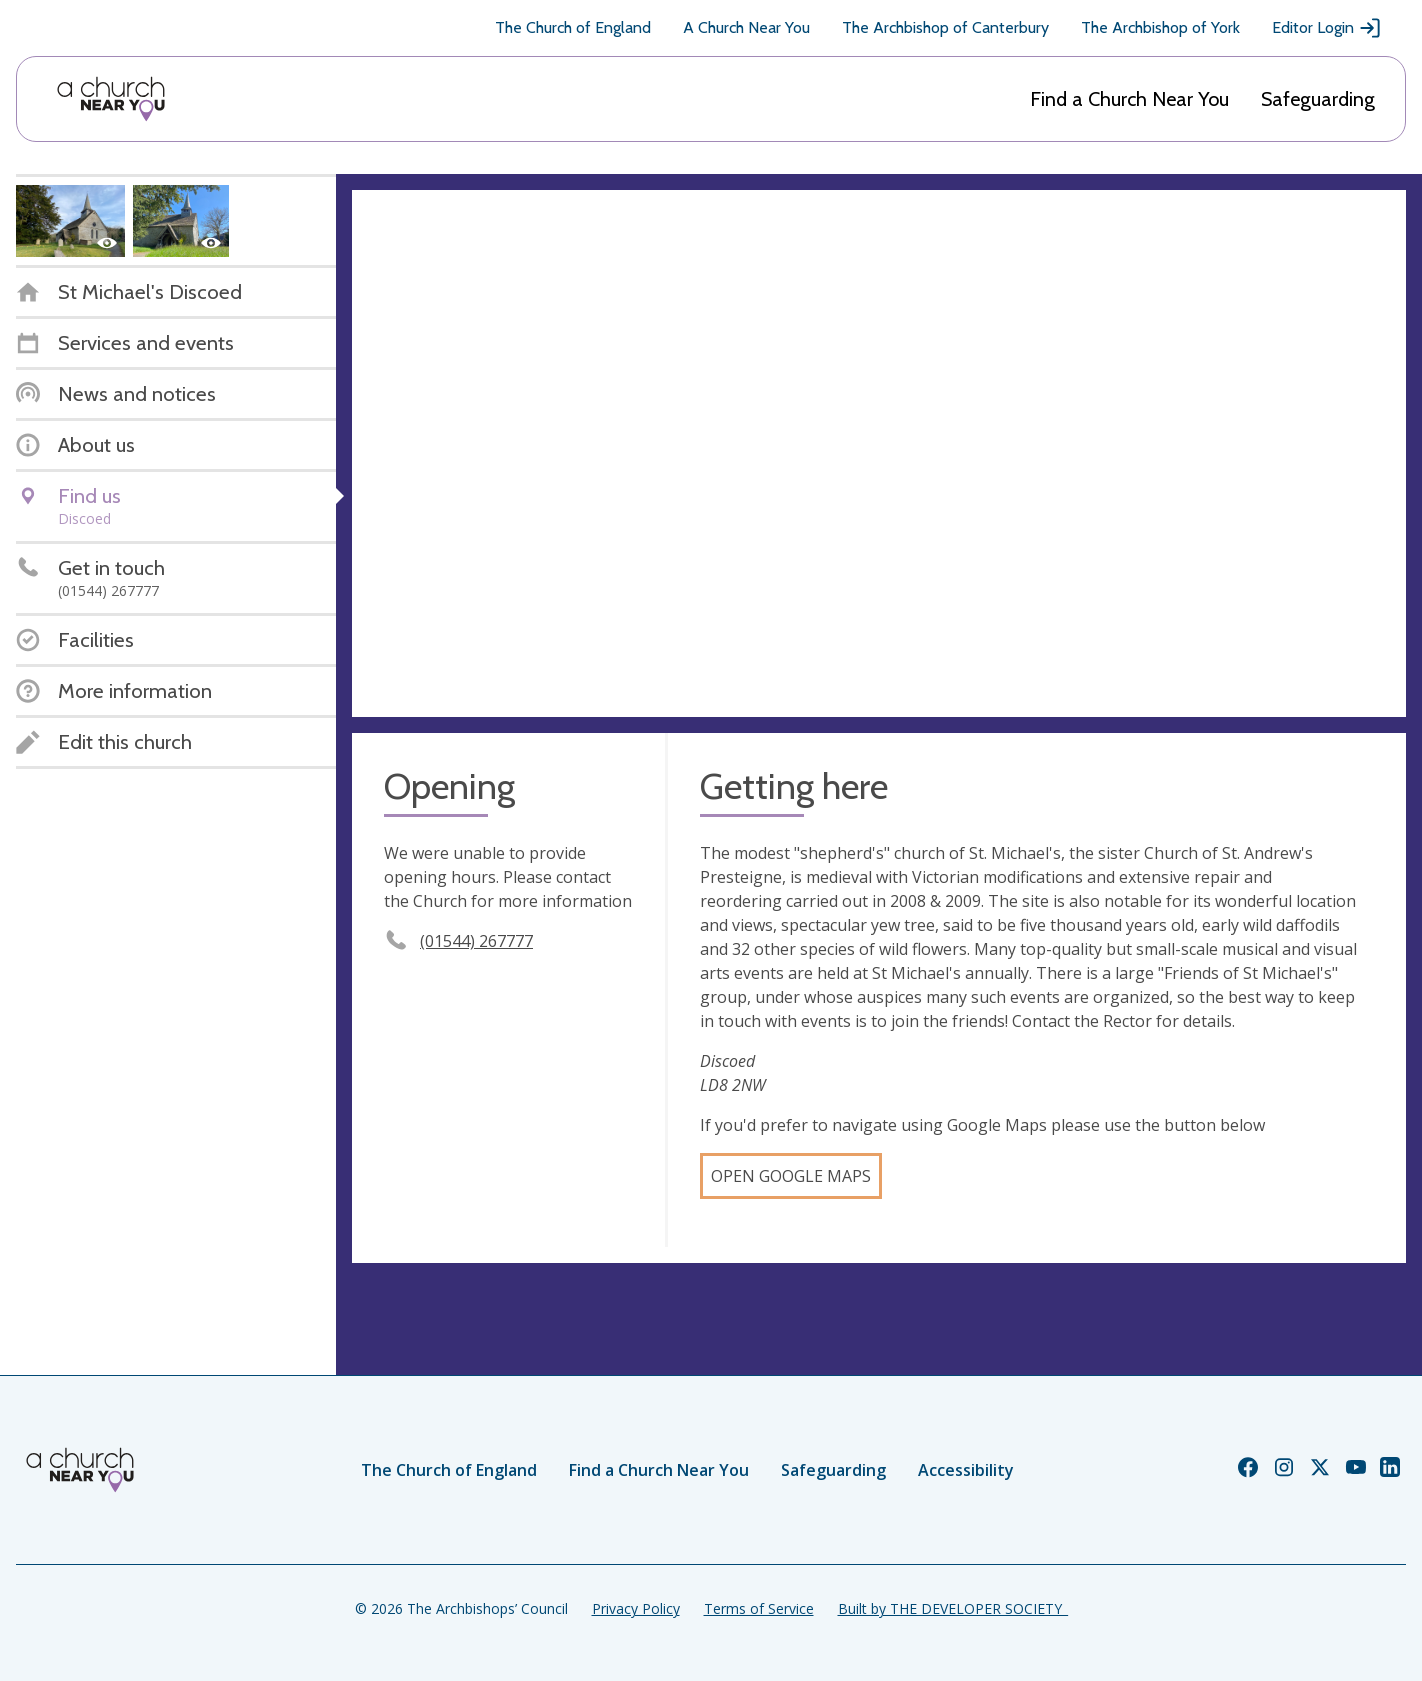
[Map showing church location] (879, 453)
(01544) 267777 (476, 941)
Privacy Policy (636, 1608)
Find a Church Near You (1129, 99)
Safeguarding (1318, 99)
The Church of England (573, 27)
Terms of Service (759, 1608)
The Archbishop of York (1160, 27)
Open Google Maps (791, 1176)
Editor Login (1327, 28)
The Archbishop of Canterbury (945, 27)
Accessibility (966, 1470)
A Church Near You (746, 27)
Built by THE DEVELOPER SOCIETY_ (953, 1608)
